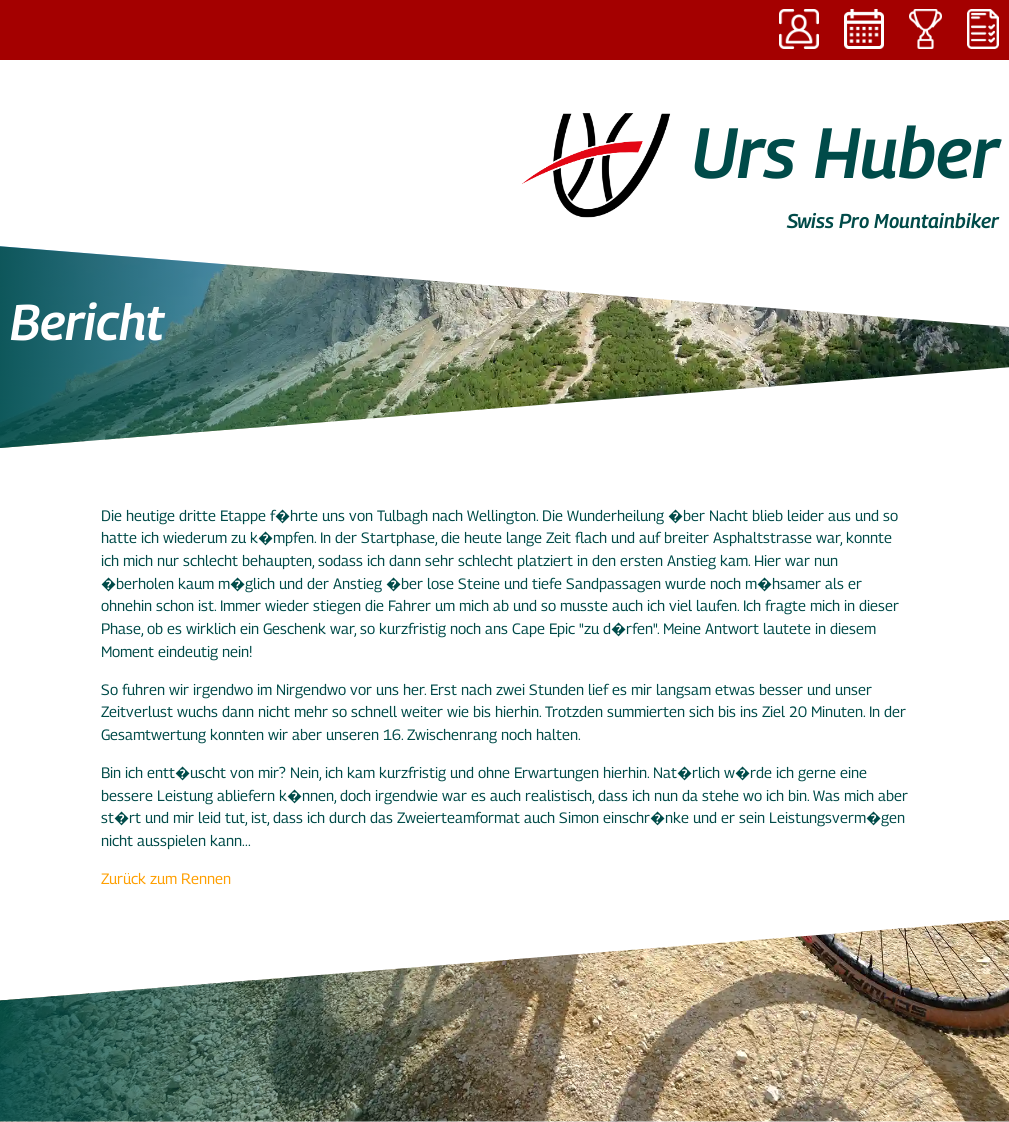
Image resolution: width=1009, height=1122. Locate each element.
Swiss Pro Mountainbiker (893, 220)
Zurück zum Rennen (166, 878)
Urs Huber (845, 152)
